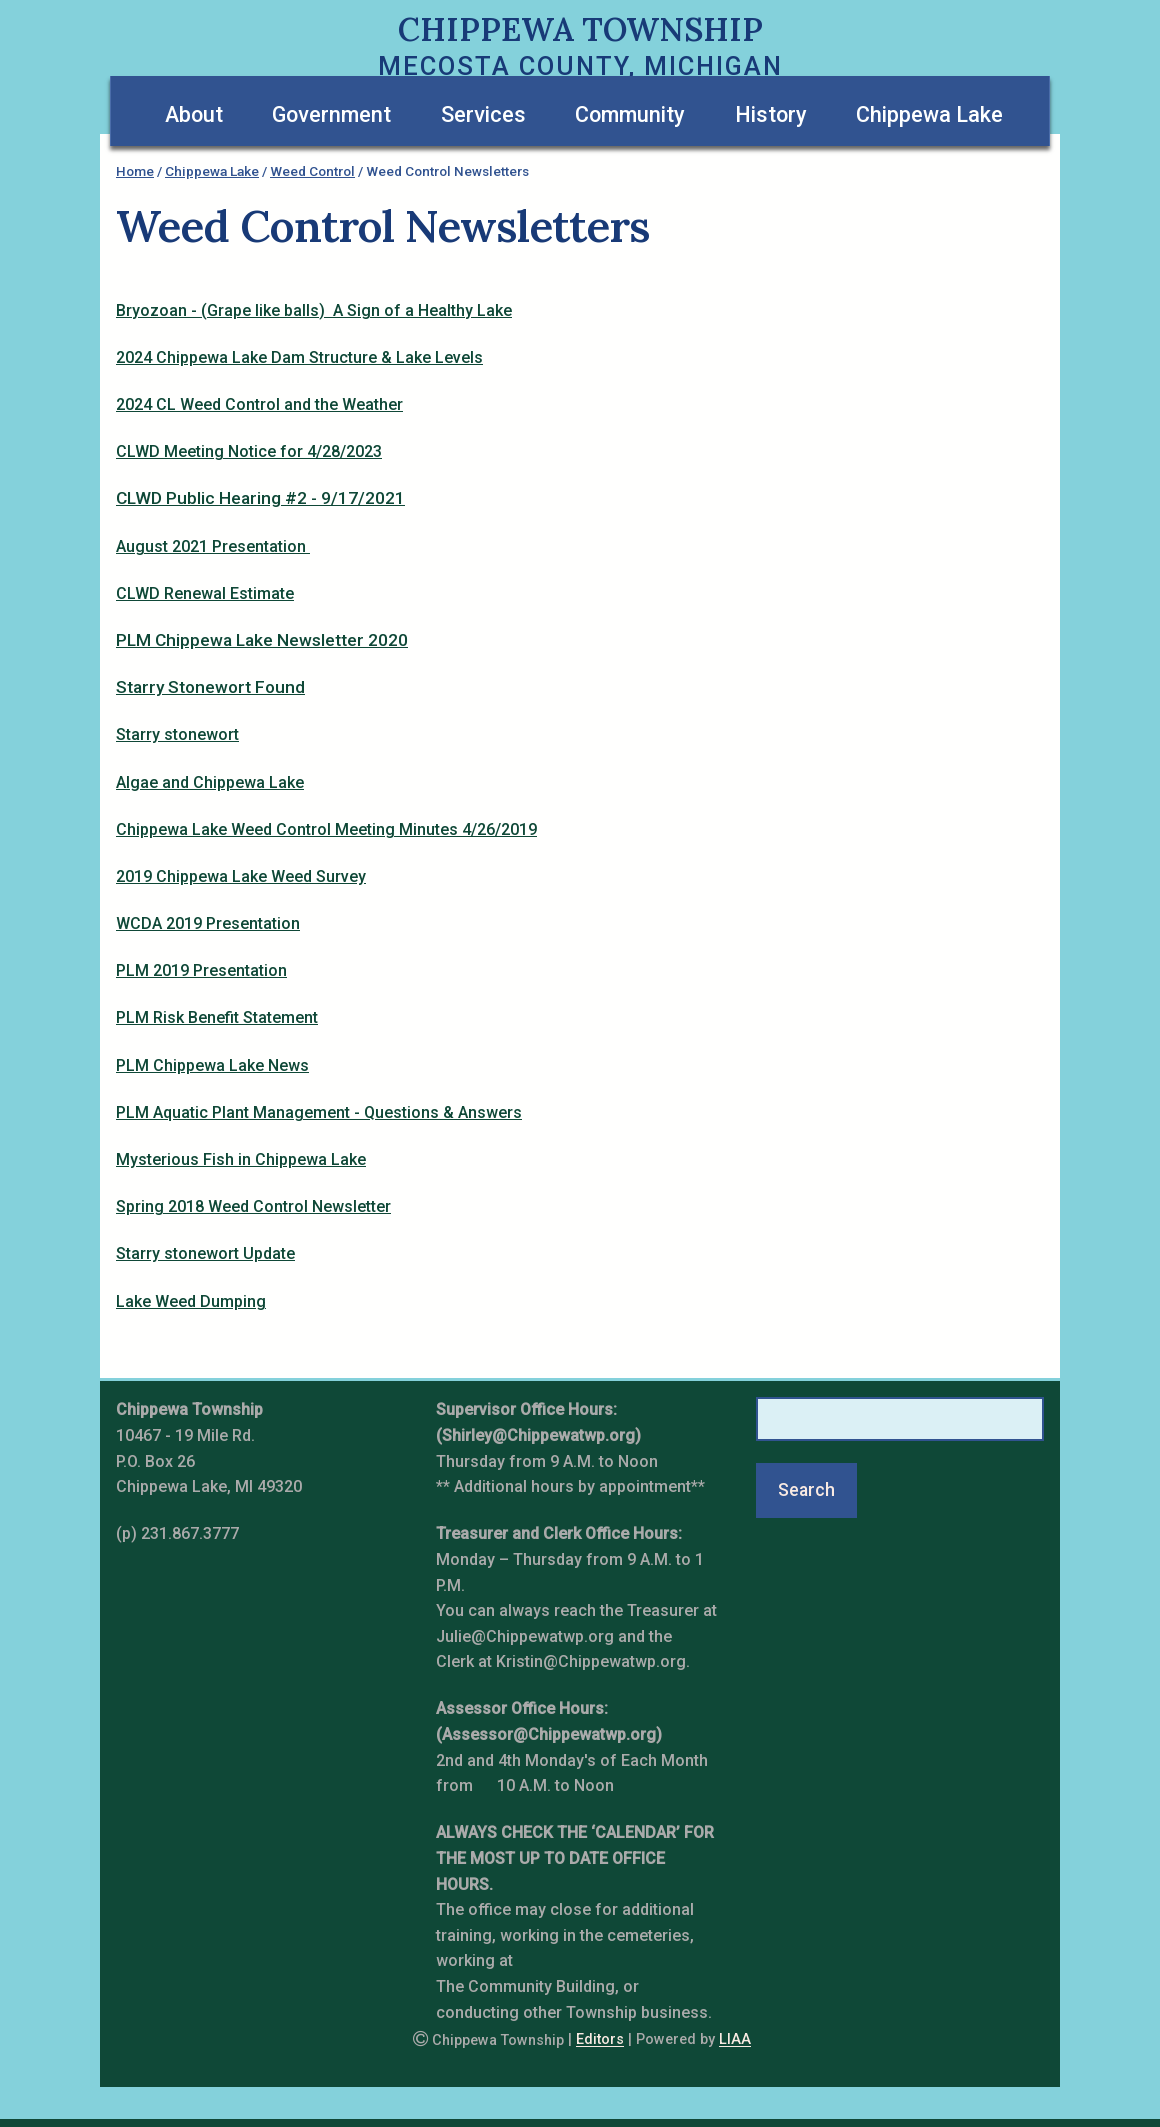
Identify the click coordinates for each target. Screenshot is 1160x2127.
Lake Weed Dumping (191, 1301)
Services (483, 114)
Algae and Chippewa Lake (210, 782)
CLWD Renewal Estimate (205, 593)
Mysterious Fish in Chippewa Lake (241, 1159)
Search (806, 1490)
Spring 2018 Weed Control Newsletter (253, 1206)
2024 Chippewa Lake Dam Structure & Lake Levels (299, 357)
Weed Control (312, 171)
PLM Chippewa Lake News (212, 1065)
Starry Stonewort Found (210, 687)
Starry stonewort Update (205, 1253)
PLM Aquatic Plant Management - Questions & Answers (319, 1112)
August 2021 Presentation (213, 546)
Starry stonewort (177, 734)
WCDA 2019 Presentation (208, 923)
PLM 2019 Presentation (201, 970)
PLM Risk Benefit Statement (217, 1017)
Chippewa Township (580, 29)
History (771, 114)
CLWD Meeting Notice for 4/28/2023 (249, 451)
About (194, 114)
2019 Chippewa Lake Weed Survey (241, 876)
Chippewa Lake (929, 114)
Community (630, 114)
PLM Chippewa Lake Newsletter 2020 (262, 640)
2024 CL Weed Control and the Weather (259, 404)
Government (331, 114)
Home (135, 171)
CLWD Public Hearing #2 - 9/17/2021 (260, 498)
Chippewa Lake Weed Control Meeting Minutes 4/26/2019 (326, 829)
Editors (600, 2040)
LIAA (735, 2040)
